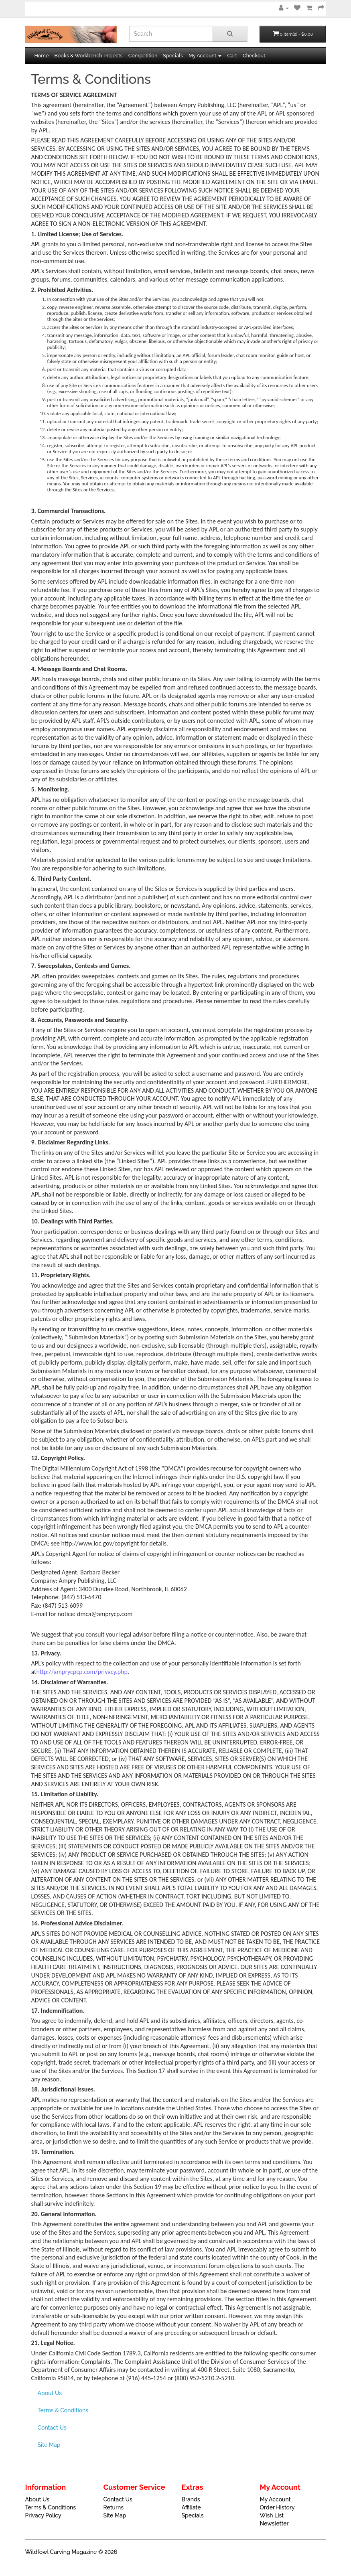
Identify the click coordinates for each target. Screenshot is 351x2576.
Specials (173, 56)
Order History (277, 2507)
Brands (191, 2499)
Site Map (49, 2445)
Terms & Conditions (63, 2410)
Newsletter (274, 2523)
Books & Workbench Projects (88, 56)
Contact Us (52, 2427)
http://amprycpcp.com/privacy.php (82, 1671)
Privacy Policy (43, 2515)
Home (41, 56)
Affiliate (191, 2507)
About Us (50, 2393)
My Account (275, 2499)
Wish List (272, 2515)
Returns (113, 2507)
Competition (143, 56)
